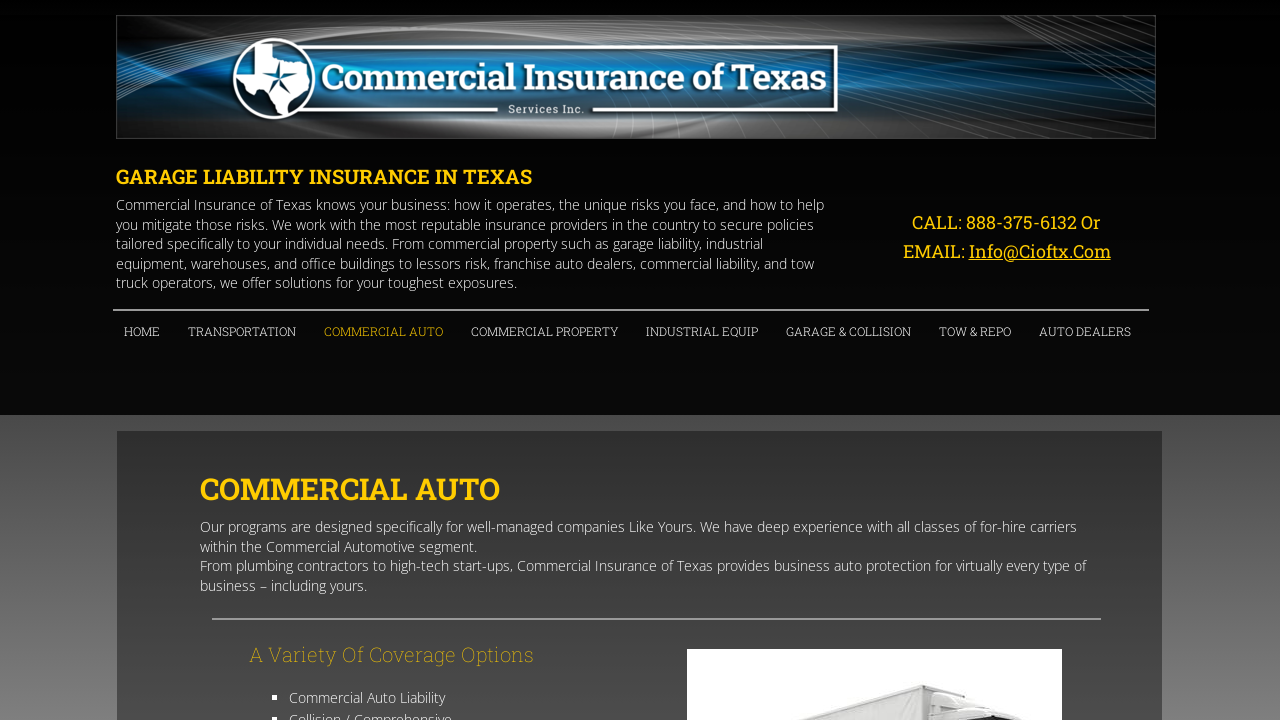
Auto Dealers (1085, 331)
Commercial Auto (383, 331)
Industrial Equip (702, 331)
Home (142, 331)
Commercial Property (544, 331)
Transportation (242, 331)
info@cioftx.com (1040, 251)
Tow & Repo (975, 331)
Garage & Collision (848, 331)
